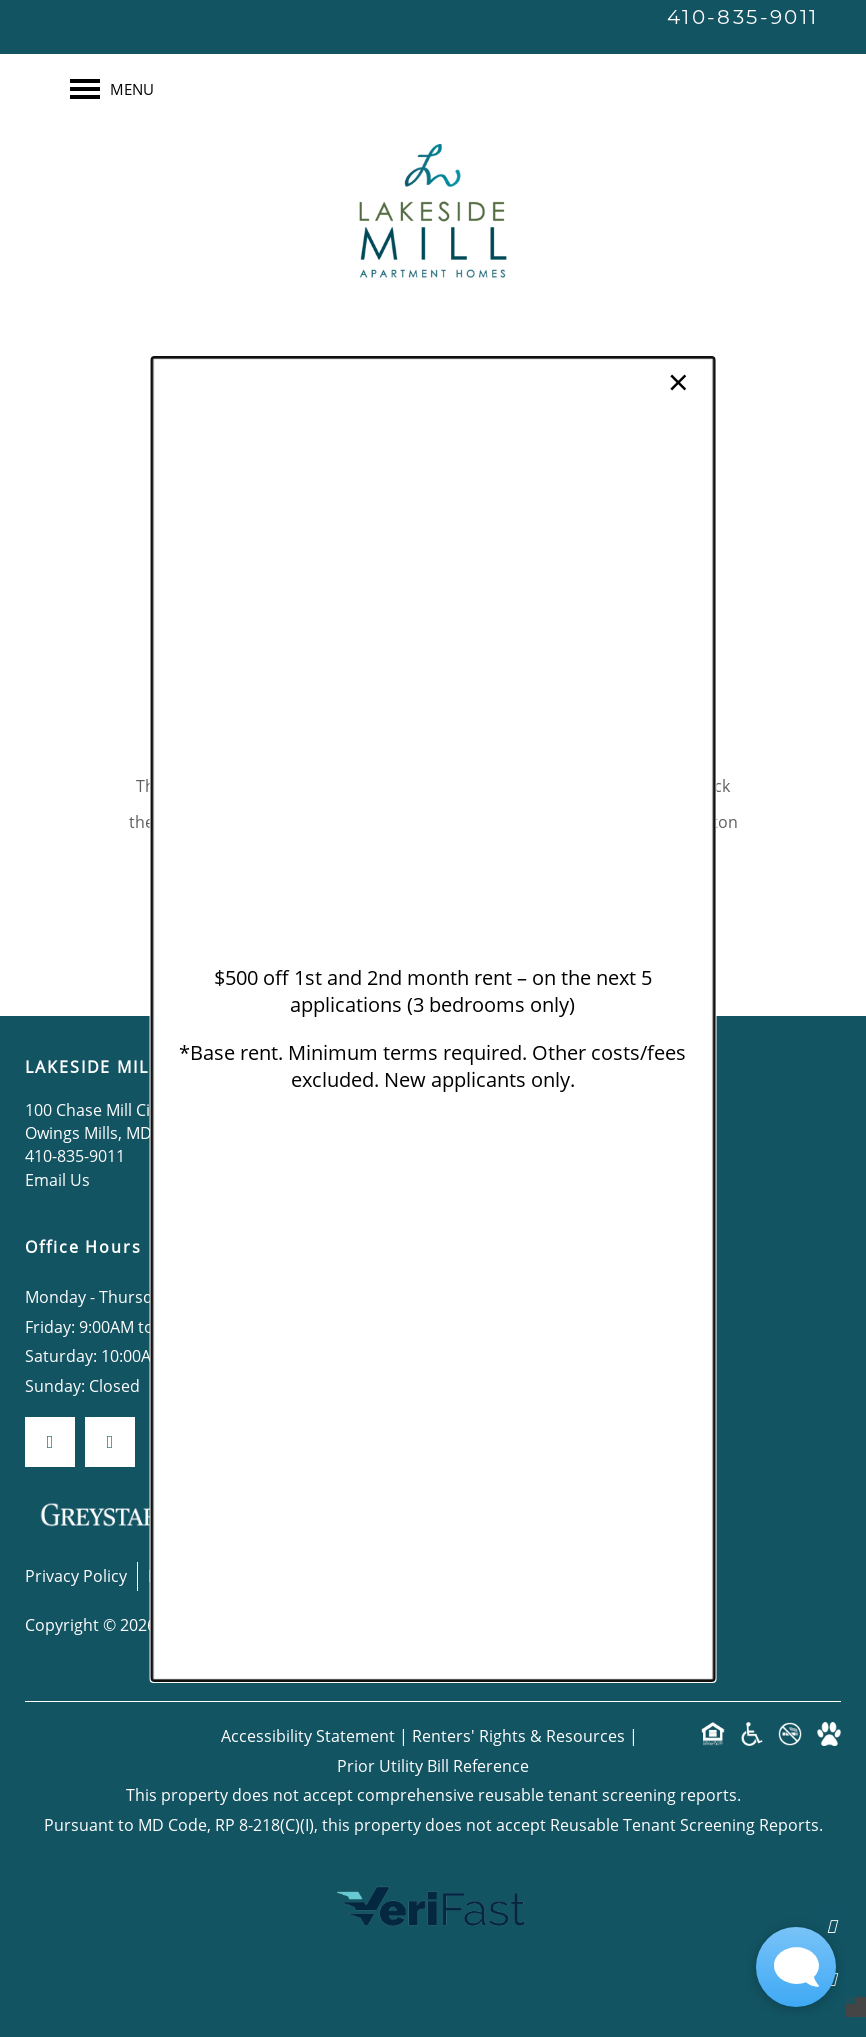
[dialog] (433, 1018)
